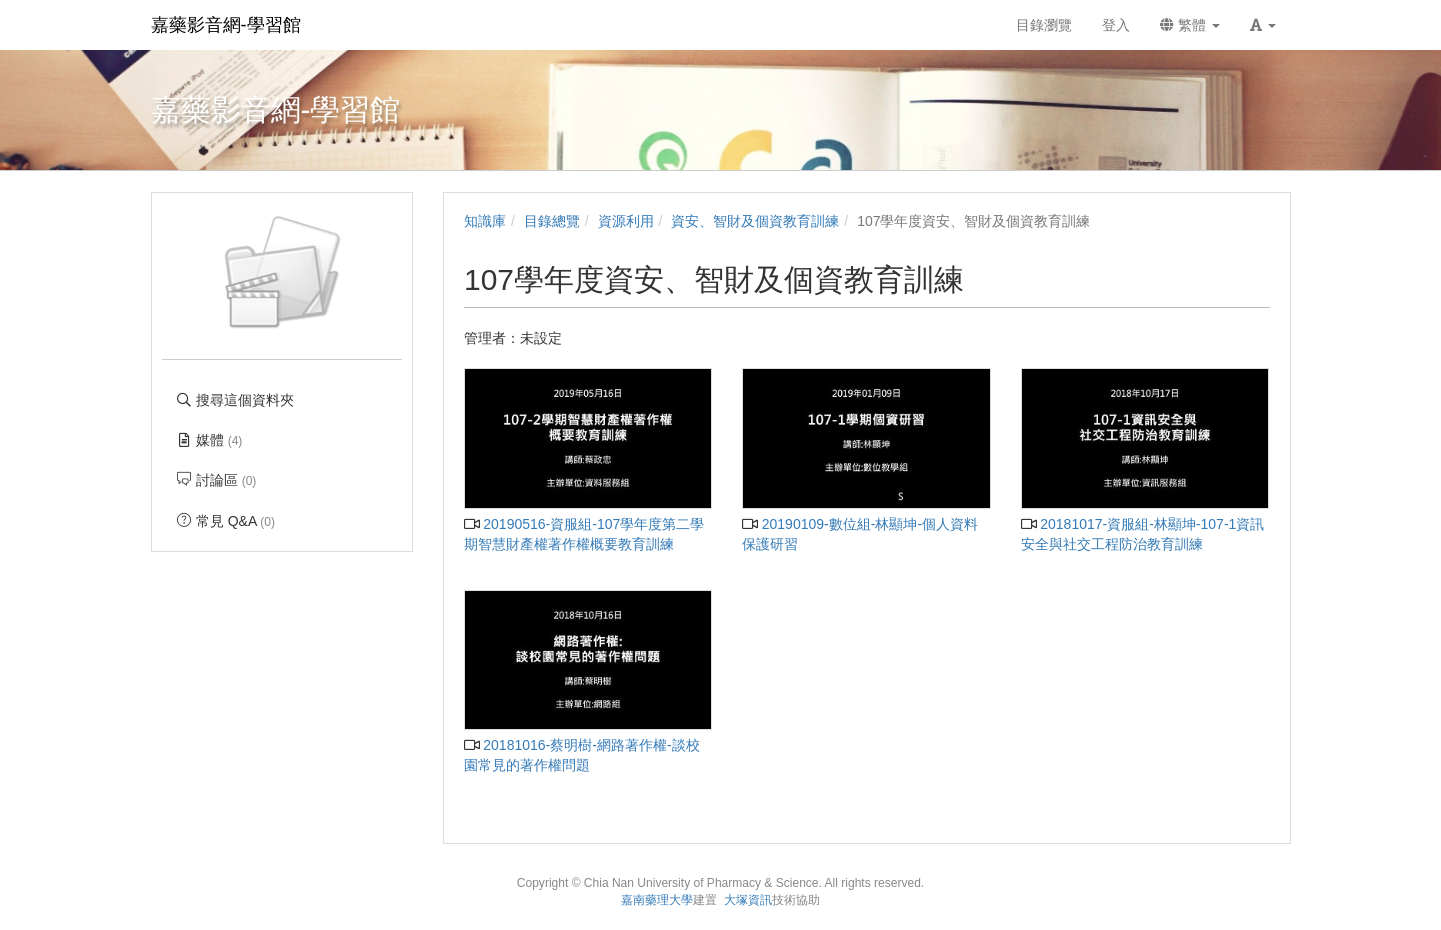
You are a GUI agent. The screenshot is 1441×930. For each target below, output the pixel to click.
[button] (1263, 25)
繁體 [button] (1190, 25)
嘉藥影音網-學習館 (226, 25)
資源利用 (626, 221)
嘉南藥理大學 (657, 900)
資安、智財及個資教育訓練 (755, 221)
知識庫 (485, 221)
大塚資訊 (748, 900)
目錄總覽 (552, 221)
